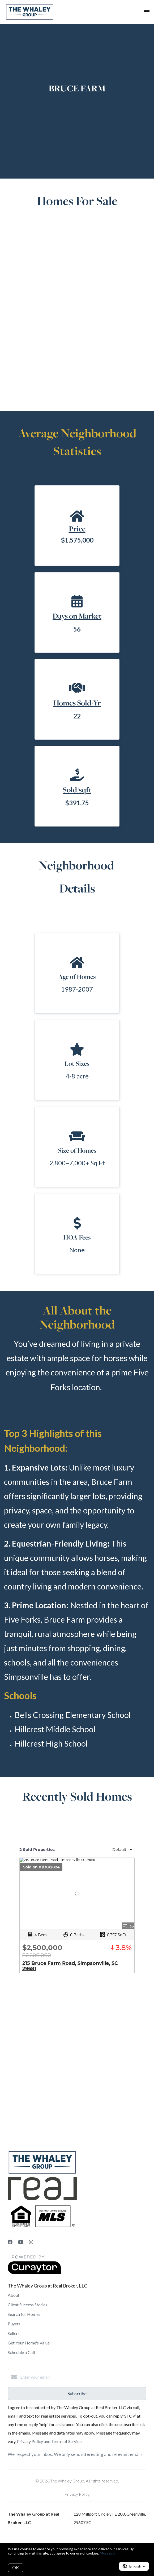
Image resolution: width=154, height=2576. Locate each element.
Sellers (14, 2333)
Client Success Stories (27, 2304)
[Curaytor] (34, 2272)
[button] (134, 2566)
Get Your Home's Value (29, 2342)
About (13, 2295)
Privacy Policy (77, 2494)
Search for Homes (24, 2314)
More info (107, 2553)
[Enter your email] (82, 2377)
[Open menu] (146, 12)
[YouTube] (20, 2242)
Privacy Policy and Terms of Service (49, 2441)
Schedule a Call (21, 2352)
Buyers (14, 2323)
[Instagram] (31, 2242)
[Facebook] (10, 2242)
